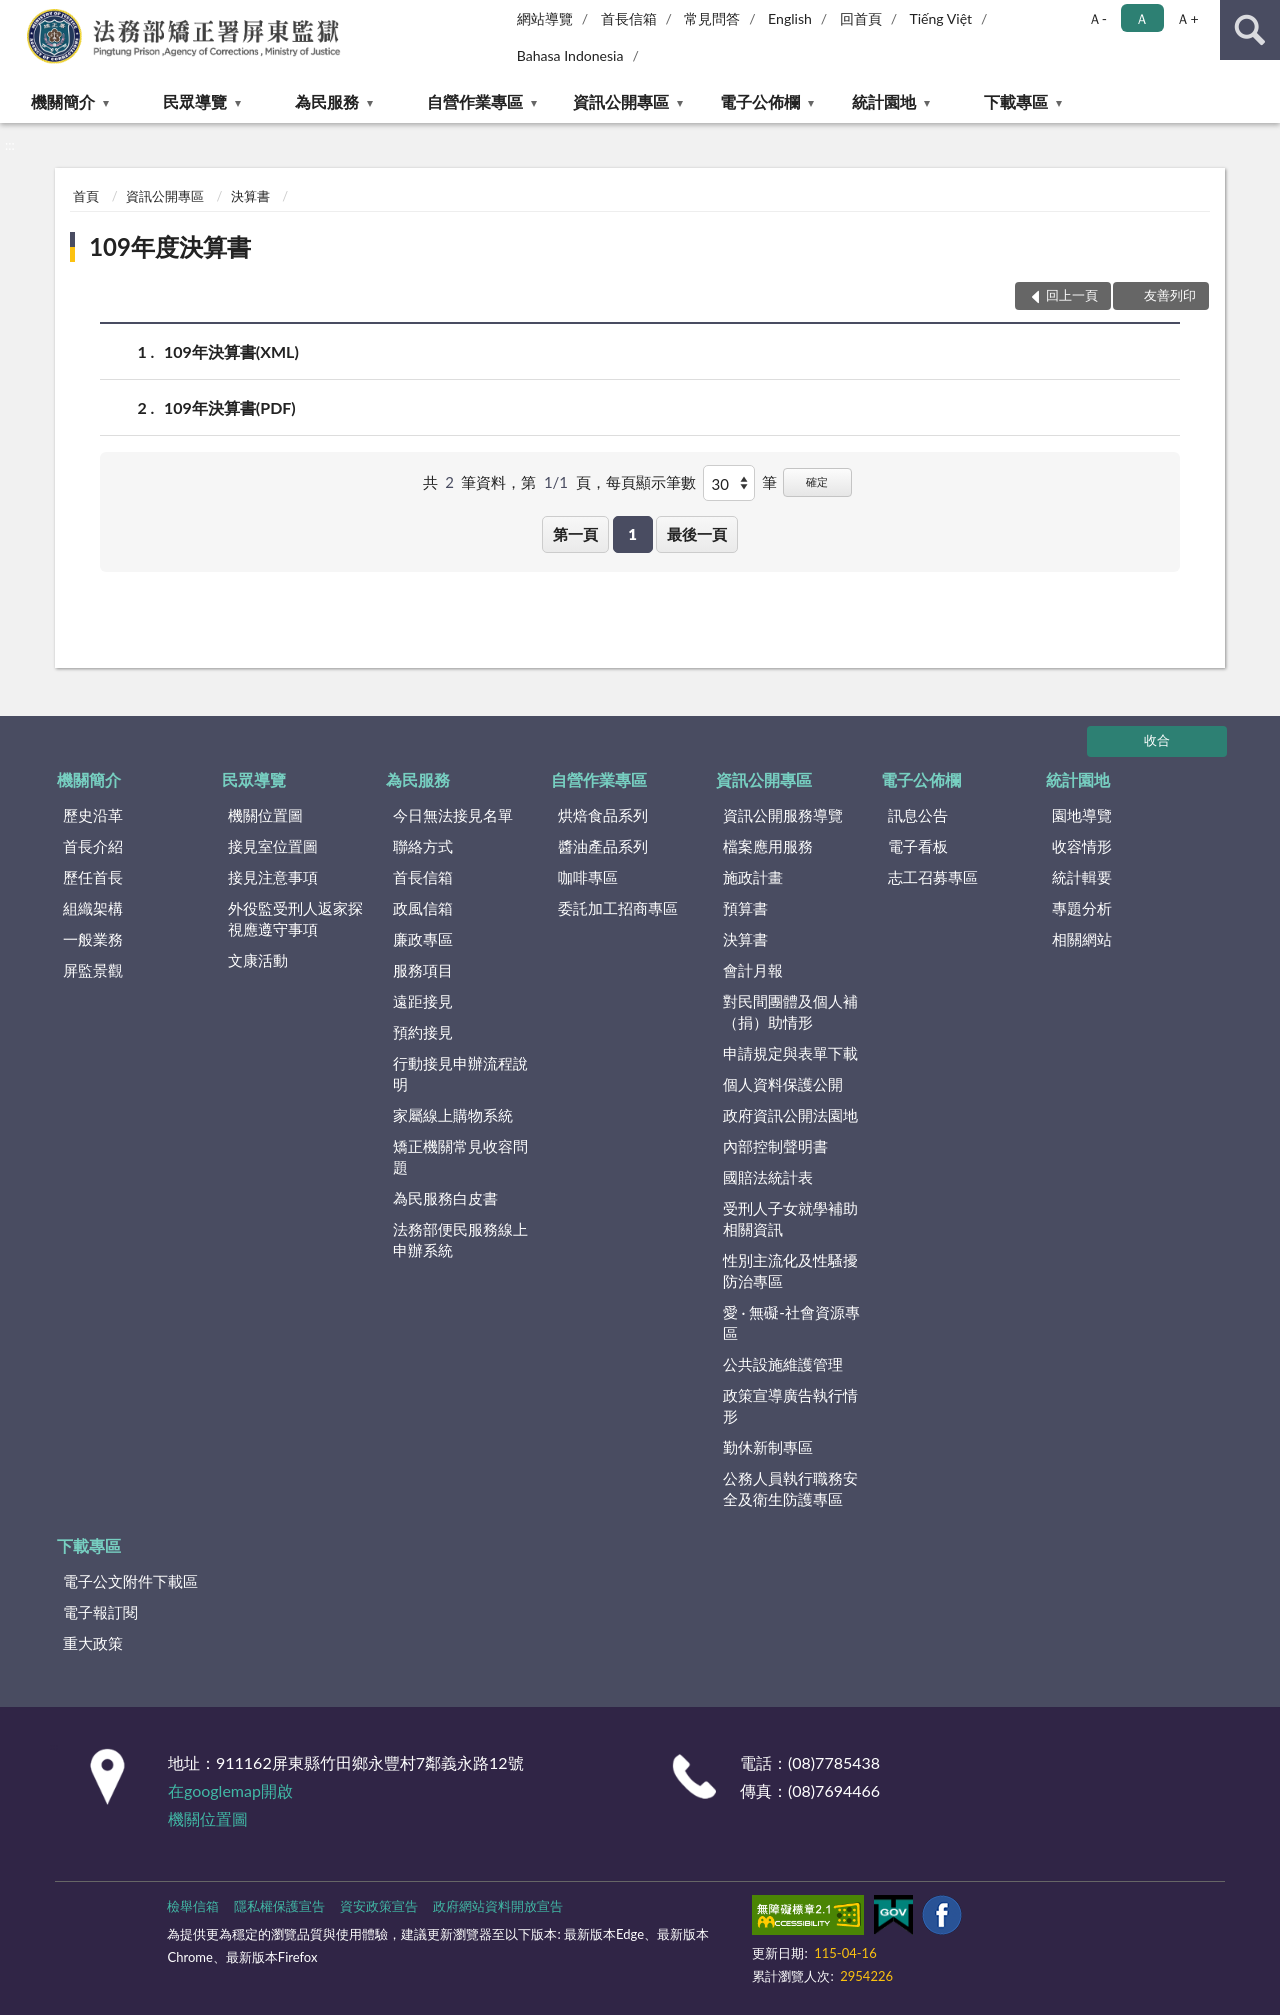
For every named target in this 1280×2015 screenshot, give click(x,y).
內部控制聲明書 (775, 1146)
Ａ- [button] (1097, 18)
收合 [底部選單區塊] (1157, 740)
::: (16, 15)
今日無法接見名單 (453, 815)
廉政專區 (423, 939)
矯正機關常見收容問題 (460, 1156)
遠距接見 (423, 1001)
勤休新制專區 (768, 1447)
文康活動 (258, 960)
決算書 (250, 196)
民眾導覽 (195, 101)
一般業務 (93, 939)
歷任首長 (93, 877)
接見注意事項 (273, 877)
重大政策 (93, 1643)
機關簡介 (63, 101)
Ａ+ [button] (1187, 18)
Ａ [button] (1142, 18)
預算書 (745, 908)
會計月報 (753, 970)
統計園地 (884, 101)
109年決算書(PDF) (230, 407)
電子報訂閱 (100, 1612)
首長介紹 (93, 846)
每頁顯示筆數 (651, 482)
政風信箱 (423, 908)
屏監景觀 (93, 970)
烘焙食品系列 (603, 815)
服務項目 (423, 970)
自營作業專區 (475, 101)
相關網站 (1082, 939)
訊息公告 (918, 815)
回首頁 (861, 18)
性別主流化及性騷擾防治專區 (790, 1270)
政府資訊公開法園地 (790, 1115)
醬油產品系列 (603, 846)
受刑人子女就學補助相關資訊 (790, 1218)
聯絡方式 (423, 846)
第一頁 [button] (575, 534)
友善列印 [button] (1170, 295)
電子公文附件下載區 (130, 1581)
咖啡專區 (588, 877)
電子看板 (918, 846)
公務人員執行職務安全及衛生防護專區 (790, 1488)
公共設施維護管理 (783, 1364)
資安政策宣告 (379, 1906)
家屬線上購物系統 (453, 1115)
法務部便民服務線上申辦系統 (460, 1239)
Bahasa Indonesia (570, 55)
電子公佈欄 (760, 101)
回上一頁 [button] (1072, 295)
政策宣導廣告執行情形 (790, 1405)
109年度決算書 (170, 246)
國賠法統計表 (768, 1177)
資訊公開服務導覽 (783, 815)
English (790, 18)
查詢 (1250, 30)
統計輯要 (1082, 877)
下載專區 (1016, 101)
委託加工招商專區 (618, 908)
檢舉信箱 (193, 1906)
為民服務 (327, 101)
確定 (817, 481)
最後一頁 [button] (697, 534)
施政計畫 (753, 877)
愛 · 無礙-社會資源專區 (791, 1322)
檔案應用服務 (768, 846)
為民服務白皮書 (445, 1198)
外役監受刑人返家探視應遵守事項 (295, 918)
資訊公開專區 (621, 101)
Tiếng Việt (940, 18)
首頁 (86, 196)
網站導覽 (545, 18)
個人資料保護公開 (783, 1084)
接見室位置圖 (273, 846)
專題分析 (1082, 908)
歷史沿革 (93, 815)
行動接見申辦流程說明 (460, 1073)
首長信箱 (629, 18)
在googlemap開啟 (230, 1790)
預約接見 (423, 1032)
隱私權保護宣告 (279, 1906)
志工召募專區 (933, 877)
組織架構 (93, 908)
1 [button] (632, 534)
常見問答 (712, 18)
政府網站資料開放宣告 (498, 1906)
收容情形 (1082, 846)
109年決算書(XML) (231, 351)
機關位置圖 (265, 815)
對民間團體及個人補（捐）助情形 (790, 1011)
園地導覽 (1082, 815)
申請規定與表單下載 (790, 1053)
